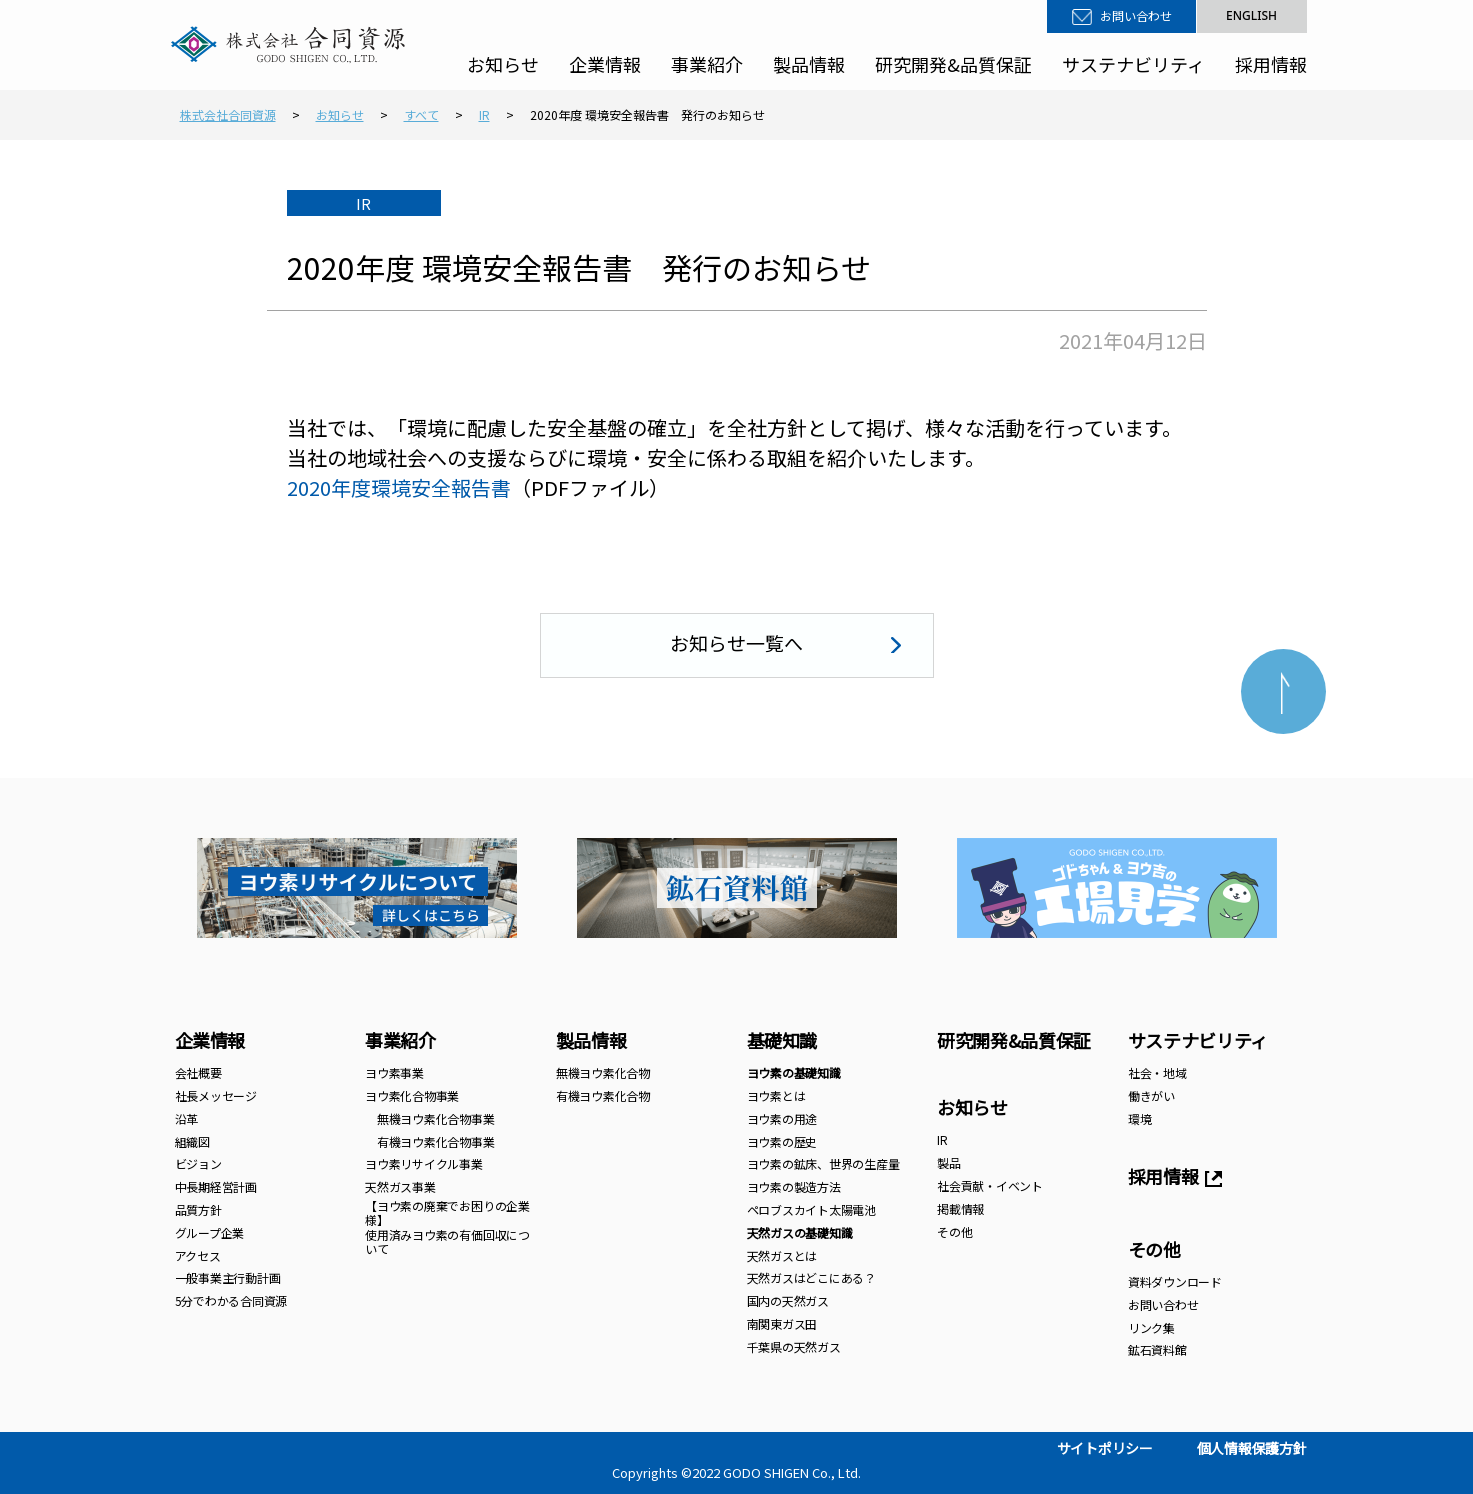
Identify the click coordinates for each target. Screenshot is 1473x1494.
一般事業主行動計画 (228, 1277)
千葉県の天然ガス (794, 1346)
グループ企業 (210, 1232)
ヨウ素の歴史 (782, 1141)
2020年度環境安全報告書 (399, 487)
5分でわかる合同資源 (231, 1300)
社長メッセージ (216, 1095)
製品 (949, 1162)
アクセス (198, 1255)
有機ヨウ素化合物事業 (429, 1141)
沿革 (187, 1118)
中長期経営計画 (216, 1186)
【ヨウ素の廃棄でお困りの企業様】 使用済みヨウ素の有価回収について (447, 1227)
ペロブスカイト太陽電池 (811, 1209)
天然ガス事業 (400, 1186)
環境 (1140, 1118)
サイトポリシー (1105, 1448)
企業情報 (605, 64)
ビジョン (198, 1163)
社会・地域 (1157, 1072)
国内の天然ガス (788, 1300)
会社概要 (198, 1072)
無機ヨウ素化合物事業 (429, 1118)
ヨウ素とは (776, 1095)
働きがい (1151, 1095)
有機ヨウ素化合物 (603, 1095)
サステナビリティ (1133, 64)
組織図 (192, 1141)
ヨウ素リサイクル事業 (424, 1163)
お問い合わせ (1136, 16)
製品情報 (809, 64)
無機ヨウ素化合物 (603, 1072)
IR (942, 1139)
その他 (954, 1231)
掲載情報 (960, 1208)
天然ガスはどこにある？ (811, 1277)
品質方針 (198, 1209)
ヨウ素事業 (394, 1072)
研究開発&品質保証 (953, 64)
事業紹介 (707, 64)
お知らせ (503, 64)
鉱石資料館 (1157, 1349)
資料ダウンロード (1175, 1281)
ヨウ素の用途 (782, 1118)
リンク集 (1151, 1327)
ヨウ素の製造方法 (794, 1186)
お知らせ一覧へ (736, 642)
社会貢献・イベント (990, 1185)
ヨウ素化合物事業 (412, 1095)
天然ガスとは (782, 1255)
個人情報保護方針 (1252, 1448)
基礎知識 (782, 1040)
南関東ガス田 (782, 1323)
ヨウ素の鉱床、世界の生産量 (823, 1163)
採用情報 (1271, 64)
